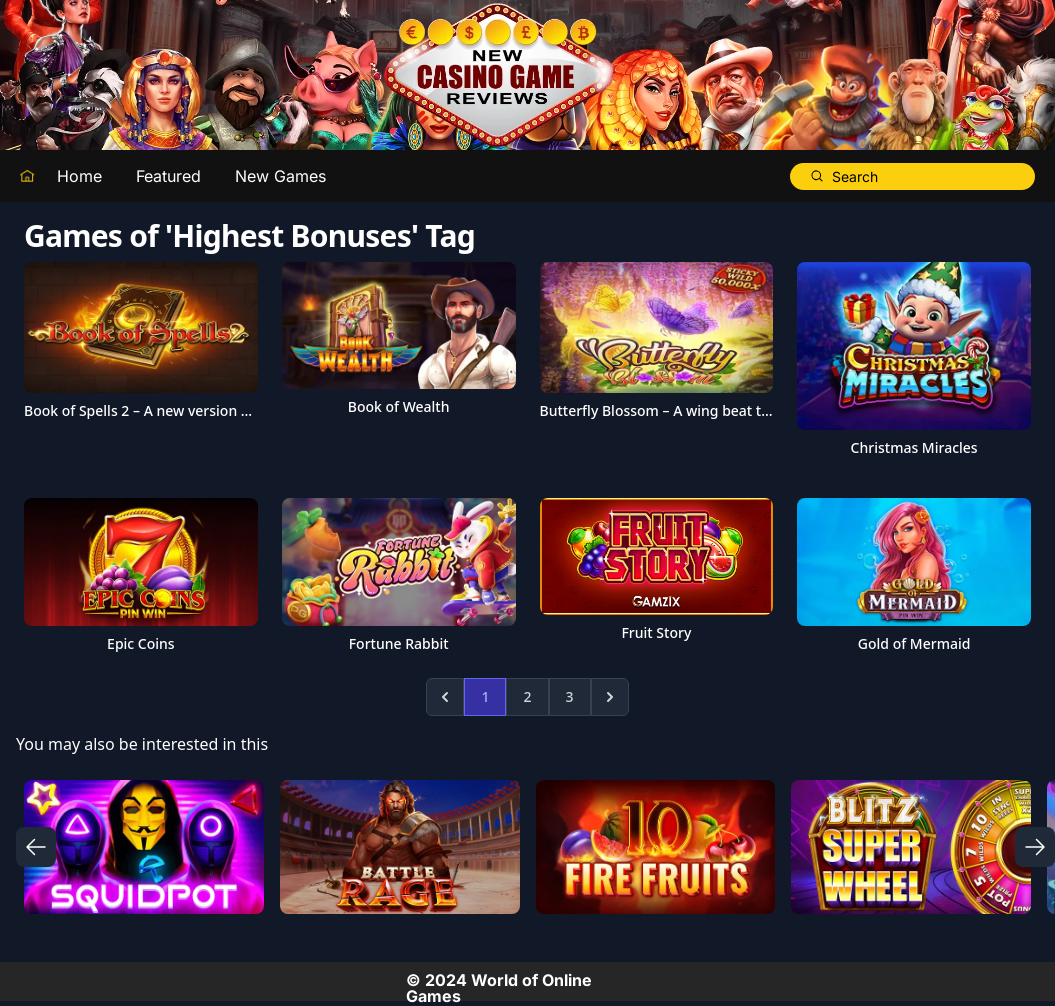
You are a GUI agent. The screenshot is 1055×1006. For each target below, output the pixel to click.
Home (79, 176)
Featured (168, 176)
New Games (280, 176)
